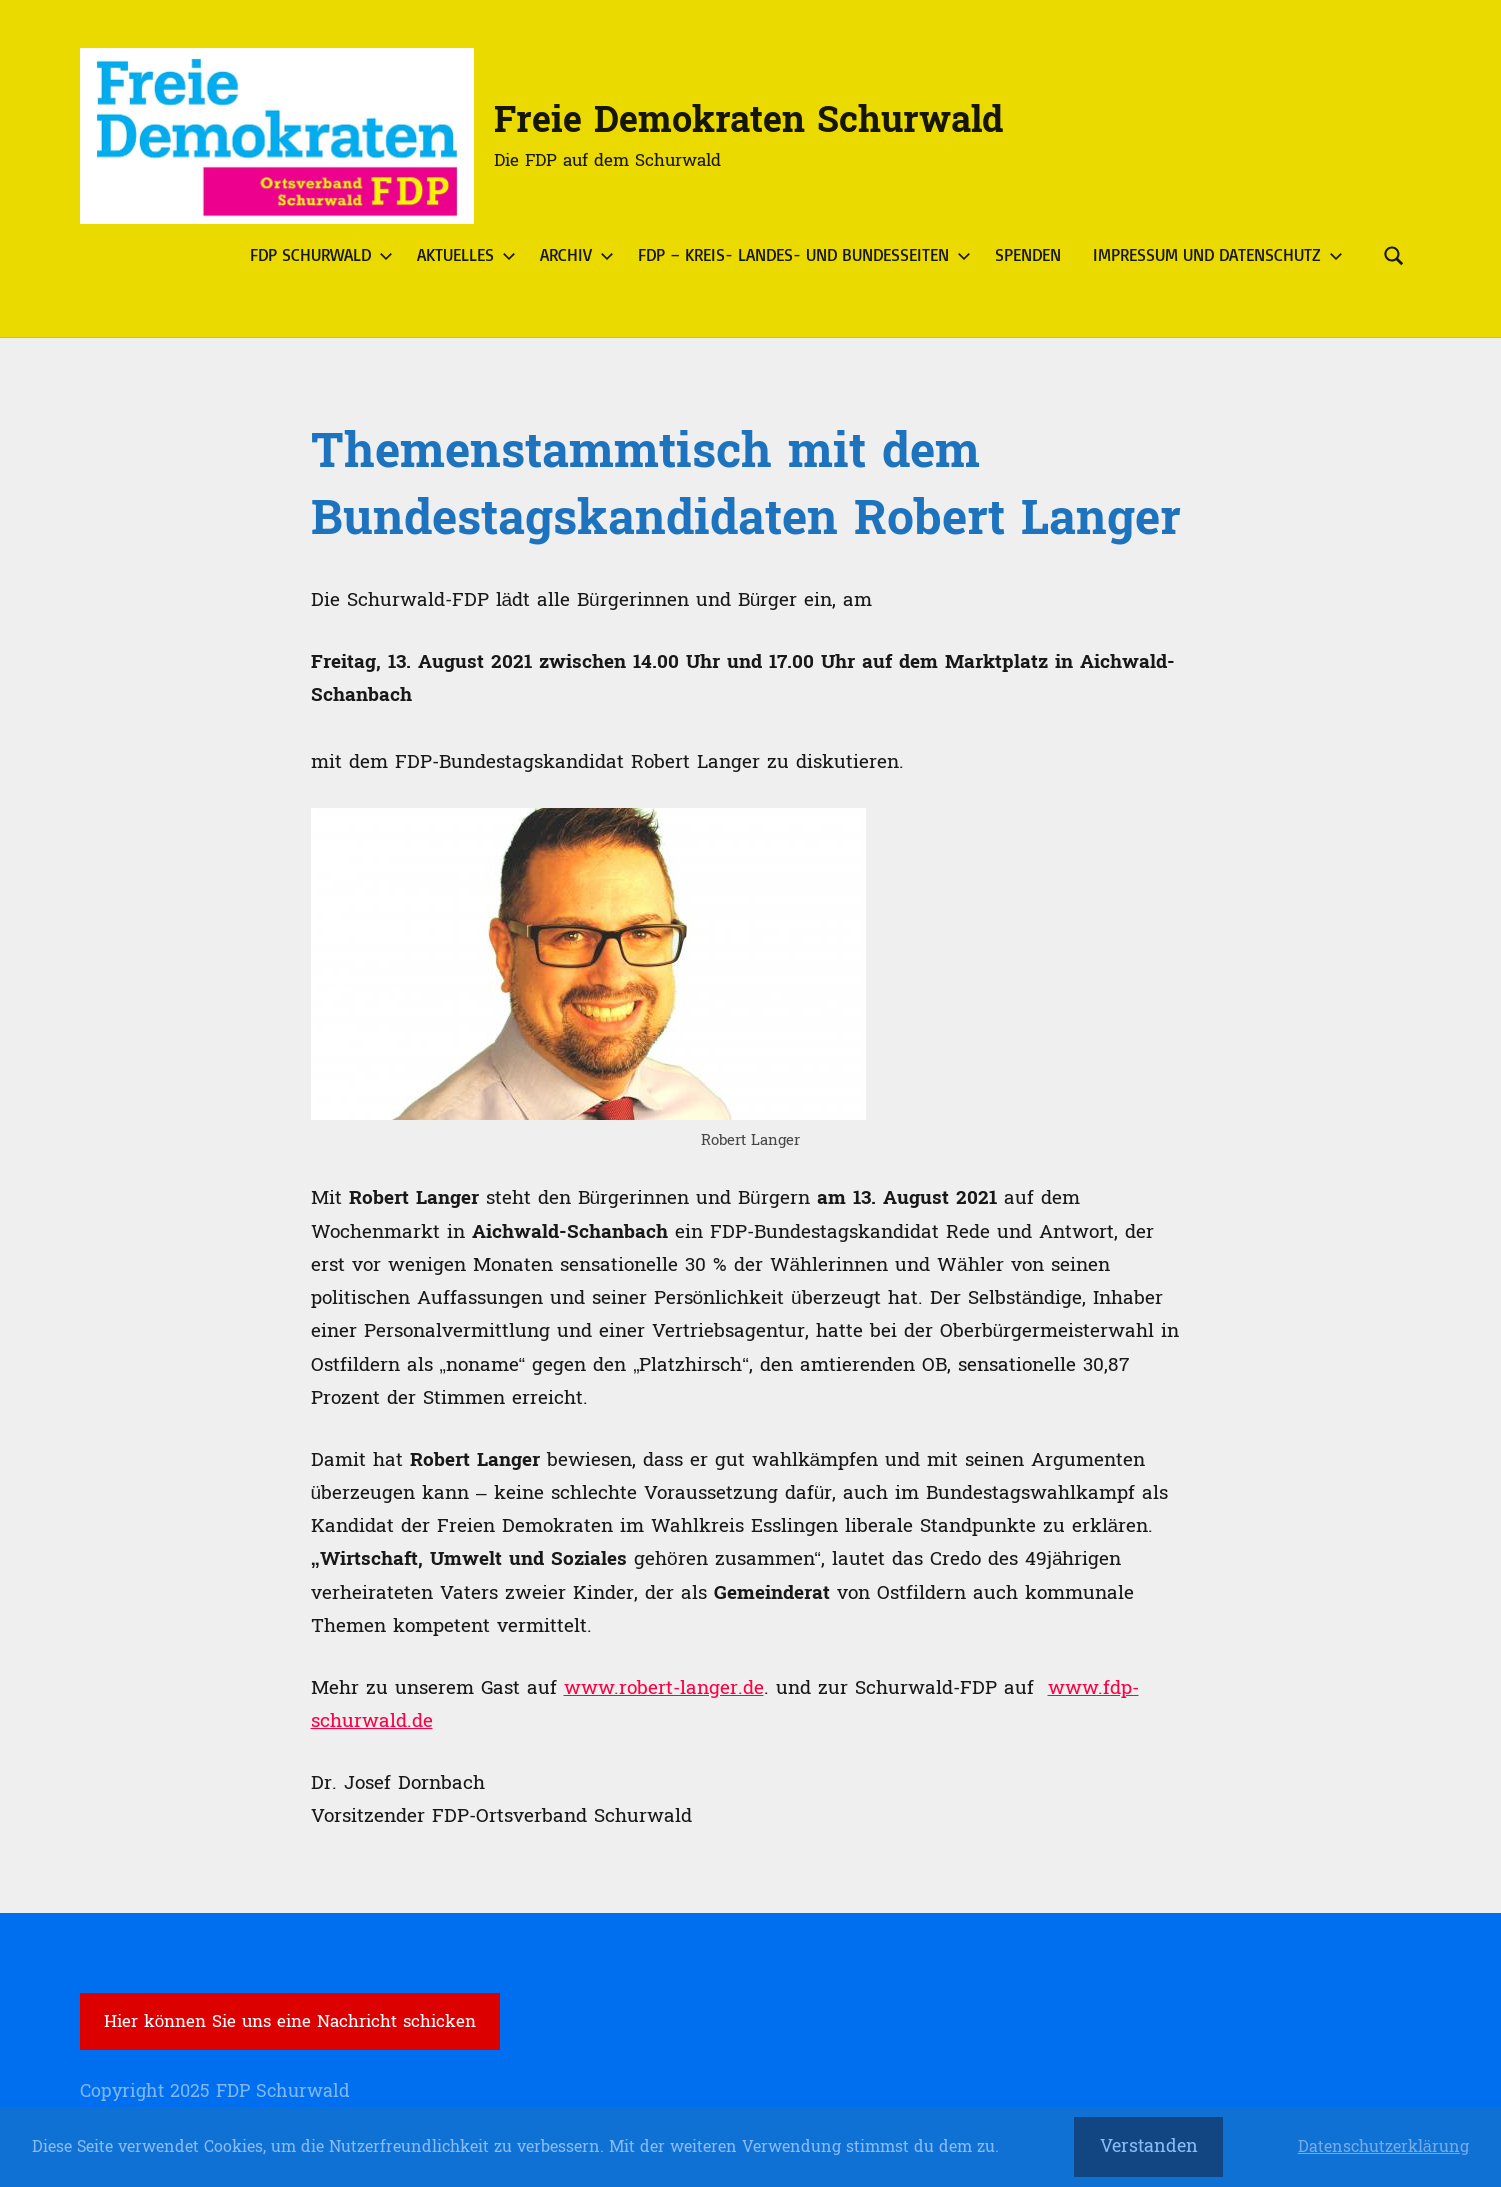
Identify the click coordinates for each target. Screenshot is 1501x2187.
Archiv (573, 254)
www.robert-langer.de (664, 1688)
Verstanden (1149, 2146)
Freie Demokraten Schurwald (748, 120)
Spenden (1028, 254)
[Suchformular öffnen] (1394, 255)
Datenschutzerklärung (1383, 2147)
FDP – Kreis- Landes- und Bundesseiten (800, 254)
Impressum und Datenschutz (1214, 254)
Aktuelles (462, 254)
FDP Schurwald (317, 254)
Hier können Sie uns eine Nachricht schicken (290, 2021)
